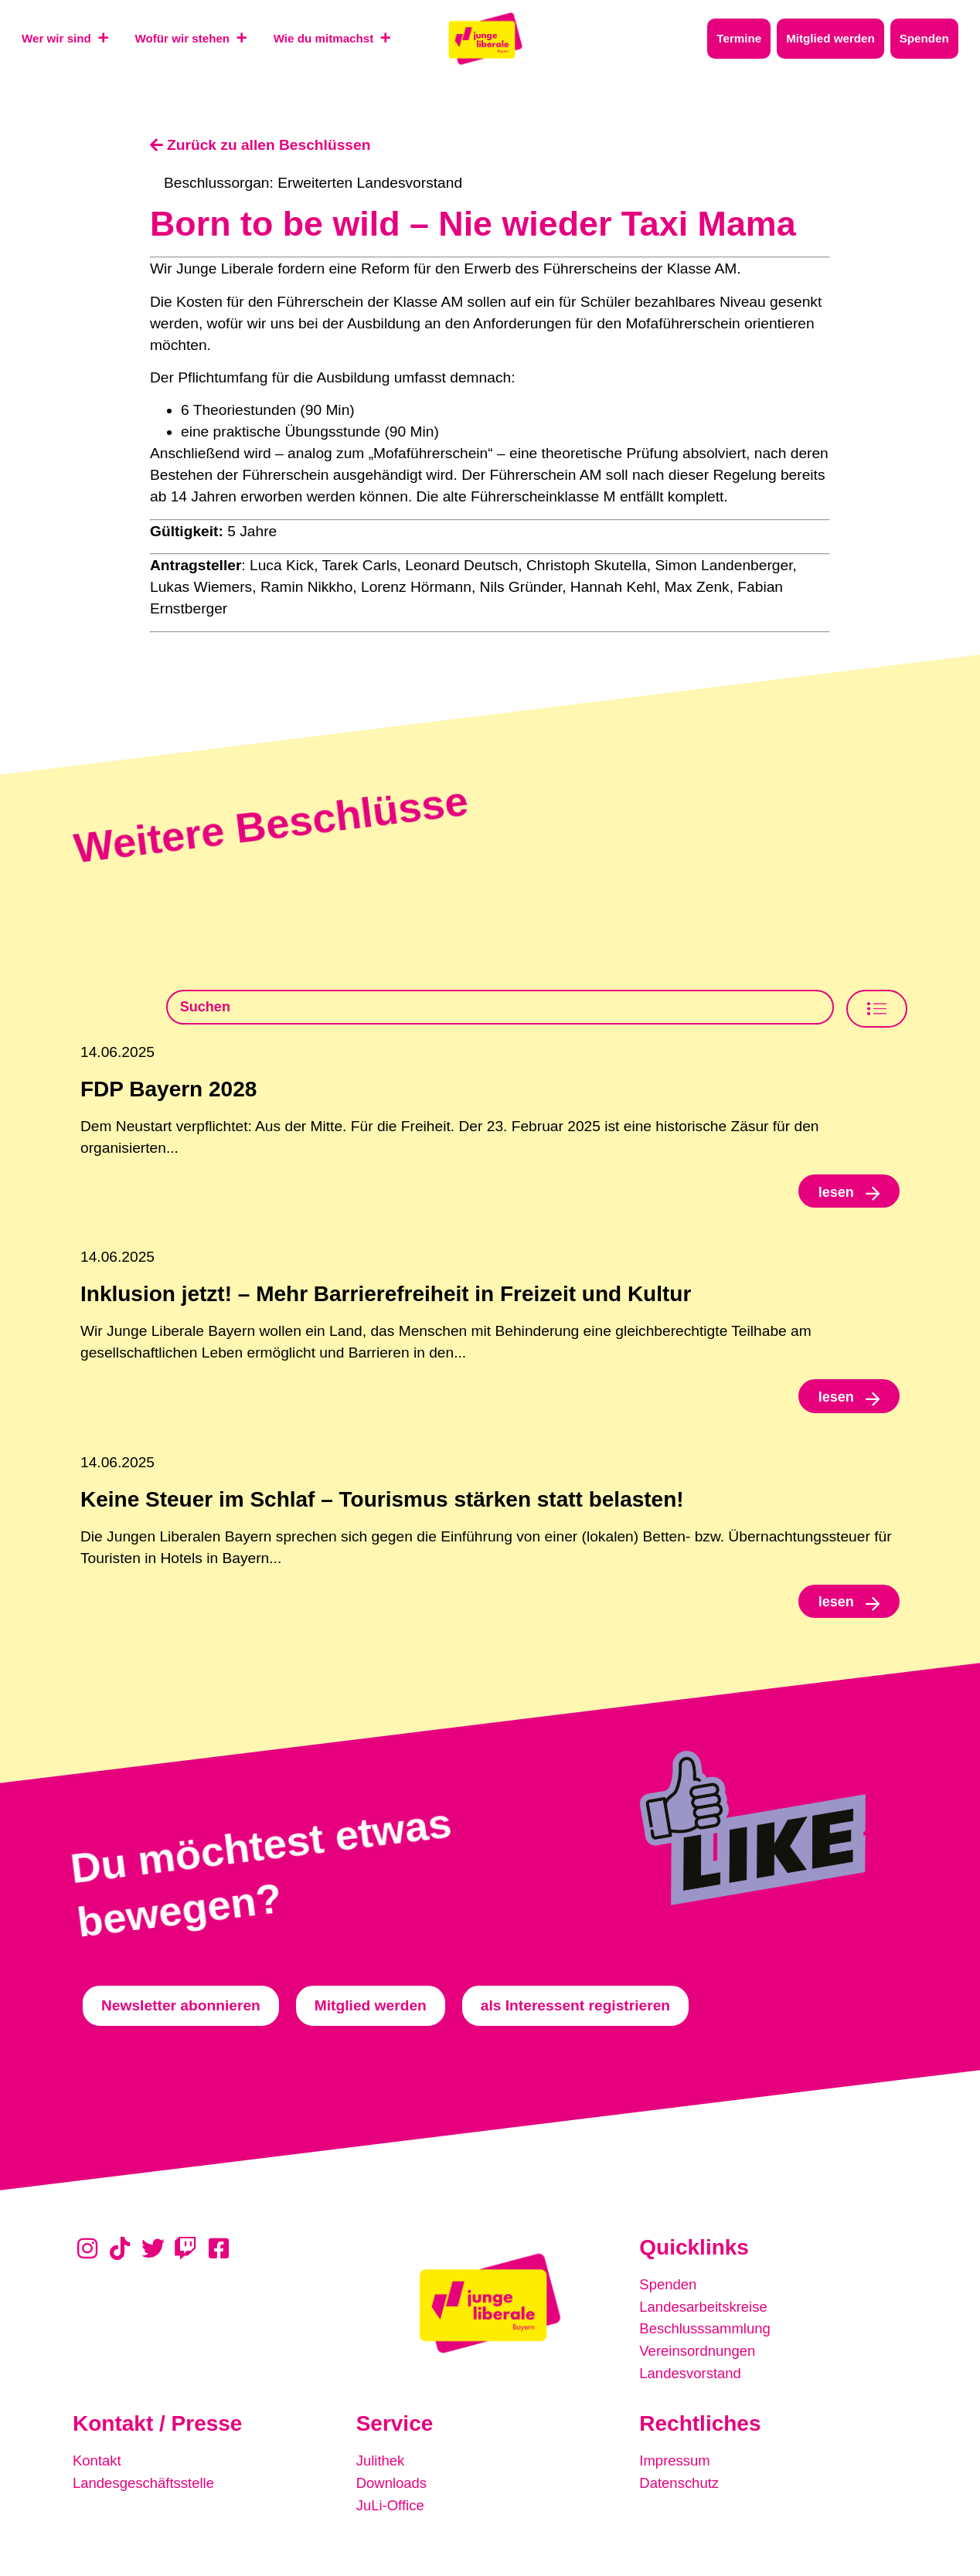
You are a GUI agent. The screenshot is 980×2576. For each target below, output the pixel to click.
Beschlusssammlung (707, 2334)
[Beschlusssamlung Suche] (500, 1008)
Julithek (381, 2464)
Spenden (669, 2291)
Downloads (393, 2486)
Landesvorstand (692, 2378)
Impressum (676, 2464)
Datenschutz (680, 2486)
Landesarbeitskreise (705, 2313)
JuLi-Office (391, 2508)
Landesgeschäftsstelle (146, 2486)
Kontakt (98, 2464)
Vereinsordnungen (699, 2356)
